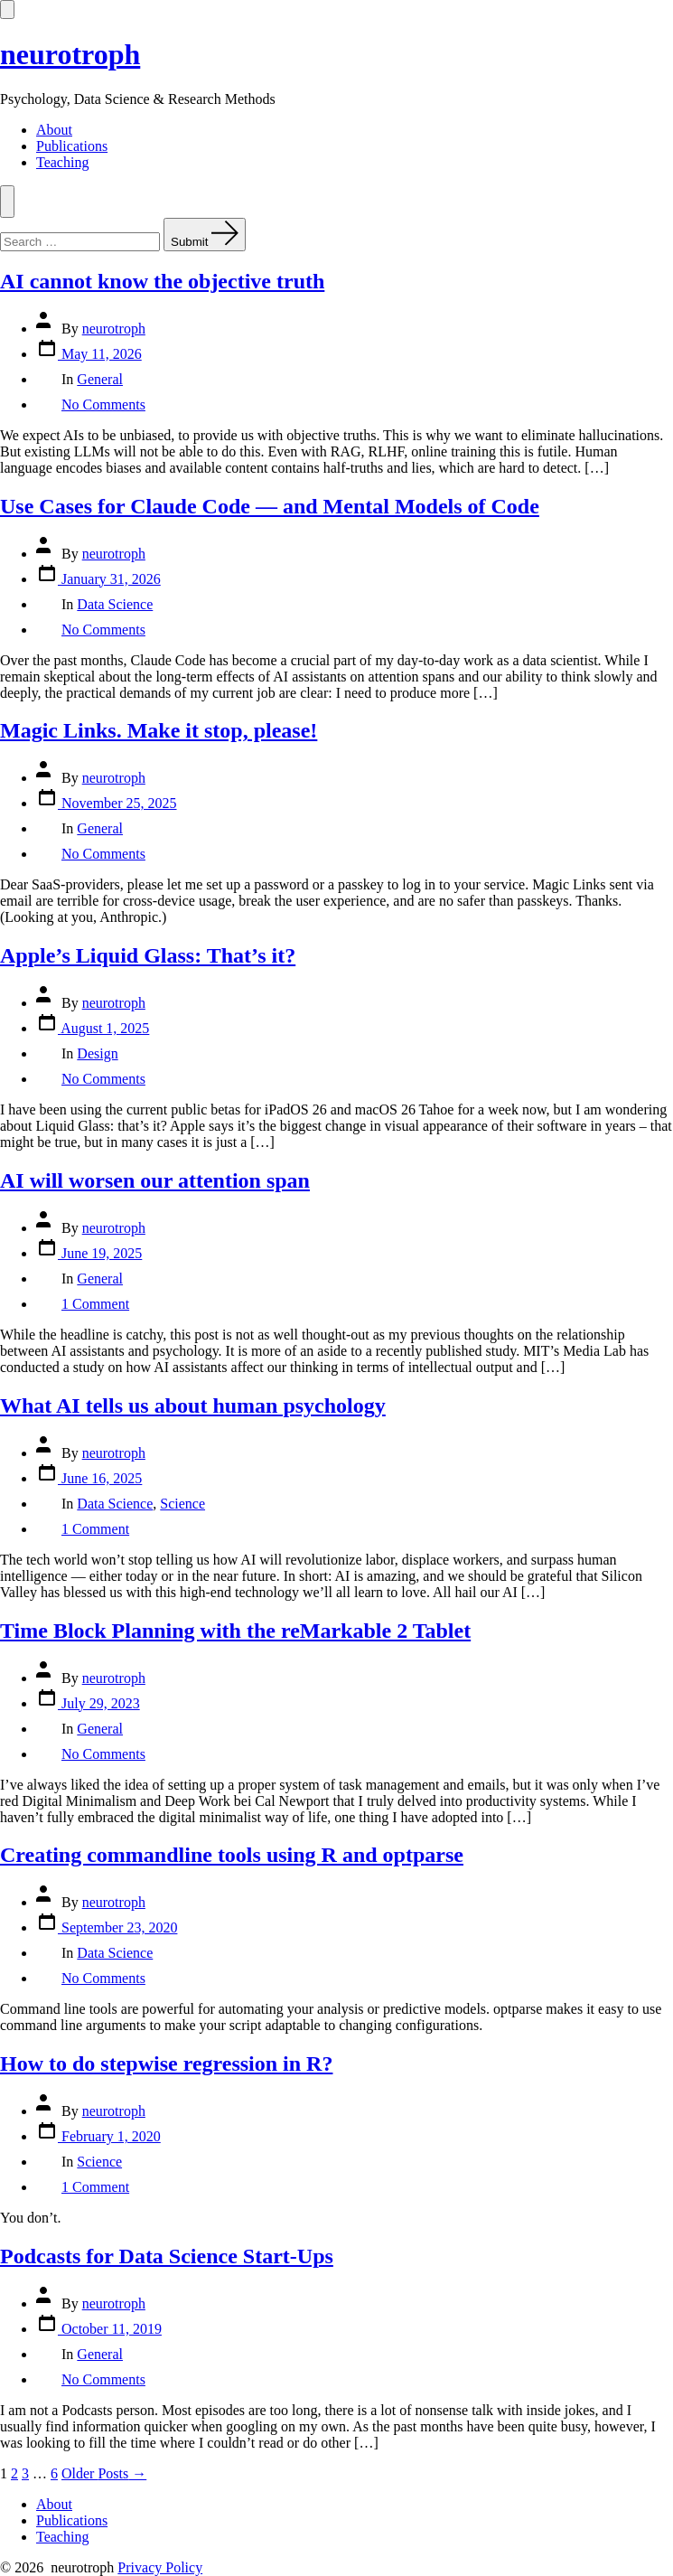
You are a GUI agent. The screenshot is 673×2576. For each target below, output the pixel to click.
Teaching (62, 162)
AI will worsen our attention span (155, 1180)
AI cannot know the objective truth (162, 281)
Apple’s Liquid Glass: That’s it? (147, 955)
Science (182, 1503)
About (54, 129)
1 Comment (95, 1304)
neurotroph (113, 328)
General (100, 379)
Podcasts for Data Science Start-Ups (166, 2256)
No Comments (103, 404)
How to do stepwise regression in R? (166, 2063)
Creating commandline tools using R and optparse (231, 1854)
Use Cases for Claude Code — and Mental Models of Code (269, 506)
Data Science (115, 604)
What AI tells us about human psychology (193, 1405)
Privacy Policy (159, 2567)
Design (97, 1053)
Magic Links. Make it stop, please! (158, 730)
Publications (71, 146)
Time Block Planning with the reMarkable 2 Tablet (235, 1630)
